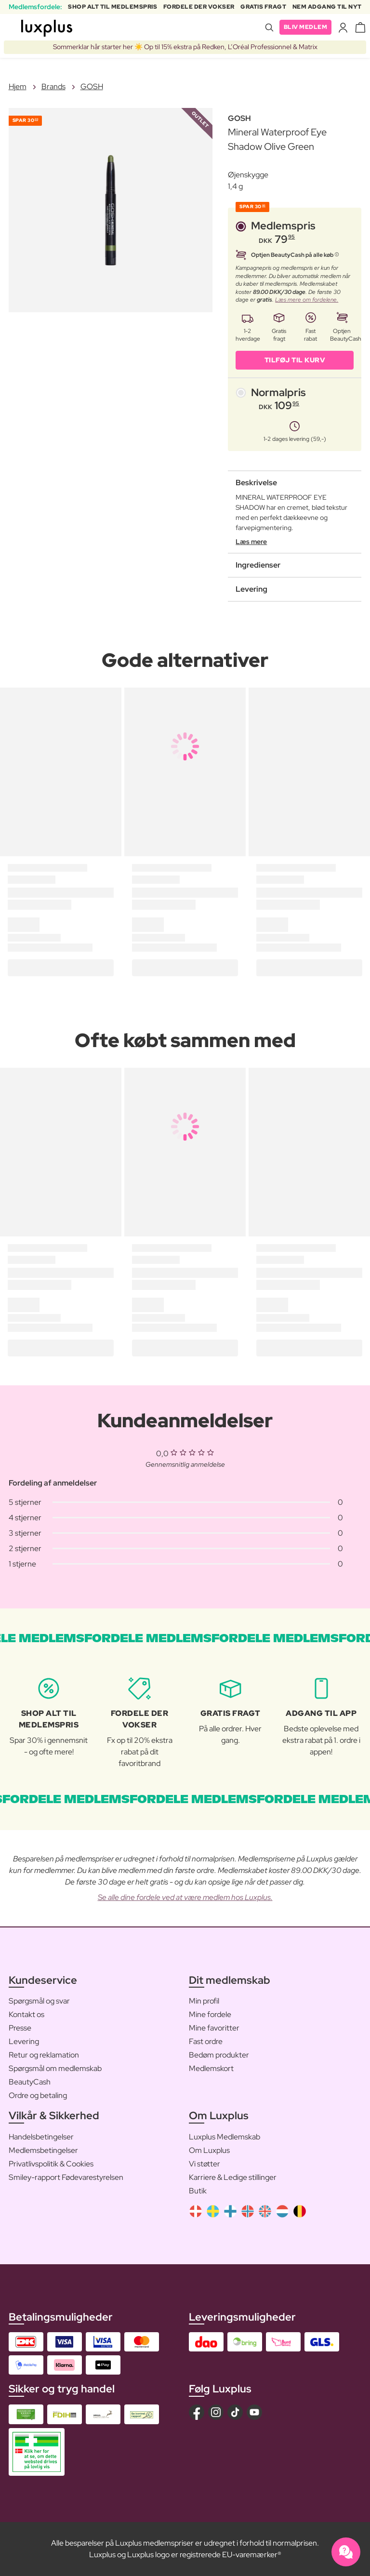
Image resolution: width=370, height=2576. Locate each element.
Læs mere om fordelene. (306, 300)
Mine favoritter (214, 2028)
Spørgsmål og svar (39, 2001)
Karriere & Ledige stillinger (233, 2177)
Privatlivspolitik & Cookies (51, 2164)
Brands (53, 86)
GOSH (91, 86)
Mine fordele (210, 2014)
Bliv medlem (306, 27)
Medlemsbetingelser (43, 2150)
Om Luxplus (209, 2150)
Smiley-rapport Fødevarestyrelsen (66, 2177)
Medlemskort (211, 2068)
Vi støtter (204, 2164)
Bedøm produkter (219, 2055)
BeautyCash (30, 2082)
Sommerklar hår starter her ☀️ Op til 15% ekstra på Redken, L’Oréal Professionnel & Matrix (185, 46)
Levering (24, 2041)
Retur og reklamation (44, 2055)
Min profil (204, 2001)
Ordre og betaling (38, 2095)
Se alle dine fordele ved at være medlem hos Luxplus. (185, 1897)
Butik (198, 2191)
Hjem (17, 86)
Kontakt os (26, 2014)
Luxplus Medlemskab (224, 2137)
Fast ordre (206, 2041)
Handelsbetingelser (41, 2137)
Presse (20, 2028)
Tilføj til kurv (295, 360)
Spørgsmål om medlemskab (55, 2068)
